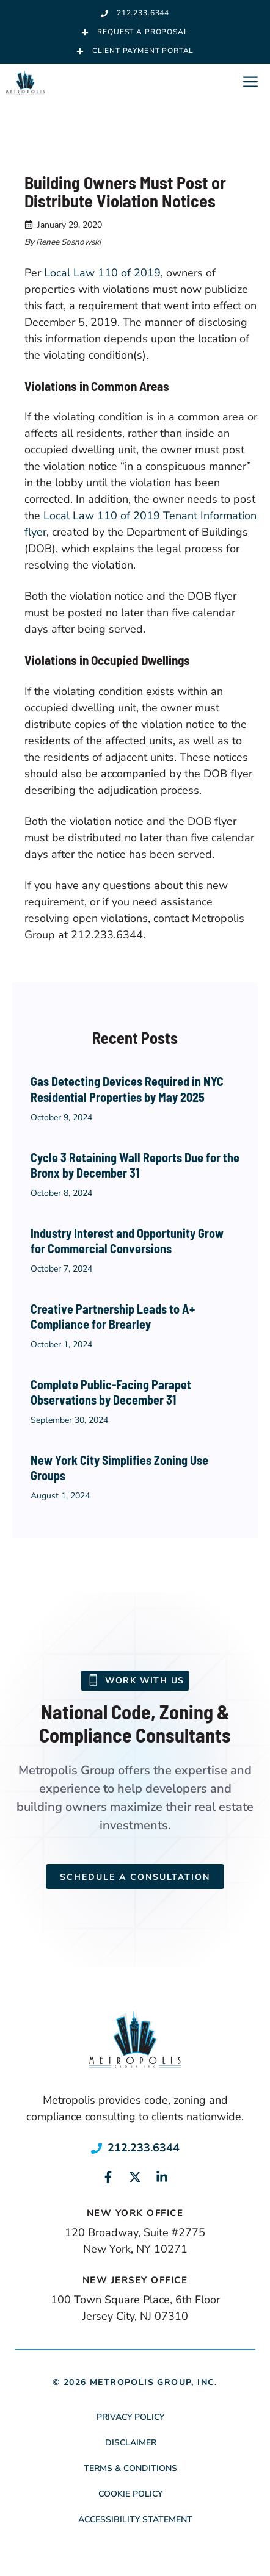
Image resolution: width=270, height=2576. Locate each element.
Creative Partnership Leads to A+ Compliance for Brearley (113, 1316)
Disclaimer (130, 2442)
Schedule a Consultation (135, 1877)
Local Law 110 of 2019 (102, 272)
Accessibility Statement (135, 2519)
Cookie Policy (130, 2494)
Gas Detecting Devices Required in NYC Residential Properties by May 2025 (127, 1089)
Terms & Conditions (130, 2468)
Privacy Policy (130, 2417)
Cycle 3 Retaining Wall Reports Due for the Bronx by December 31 (135, 1165)
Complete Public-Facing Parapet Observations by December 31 (111, 1392)
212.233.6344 (144, 2147)
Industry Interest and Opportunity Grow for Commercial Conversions (127, 1241)
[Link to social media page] (108, 2177)
